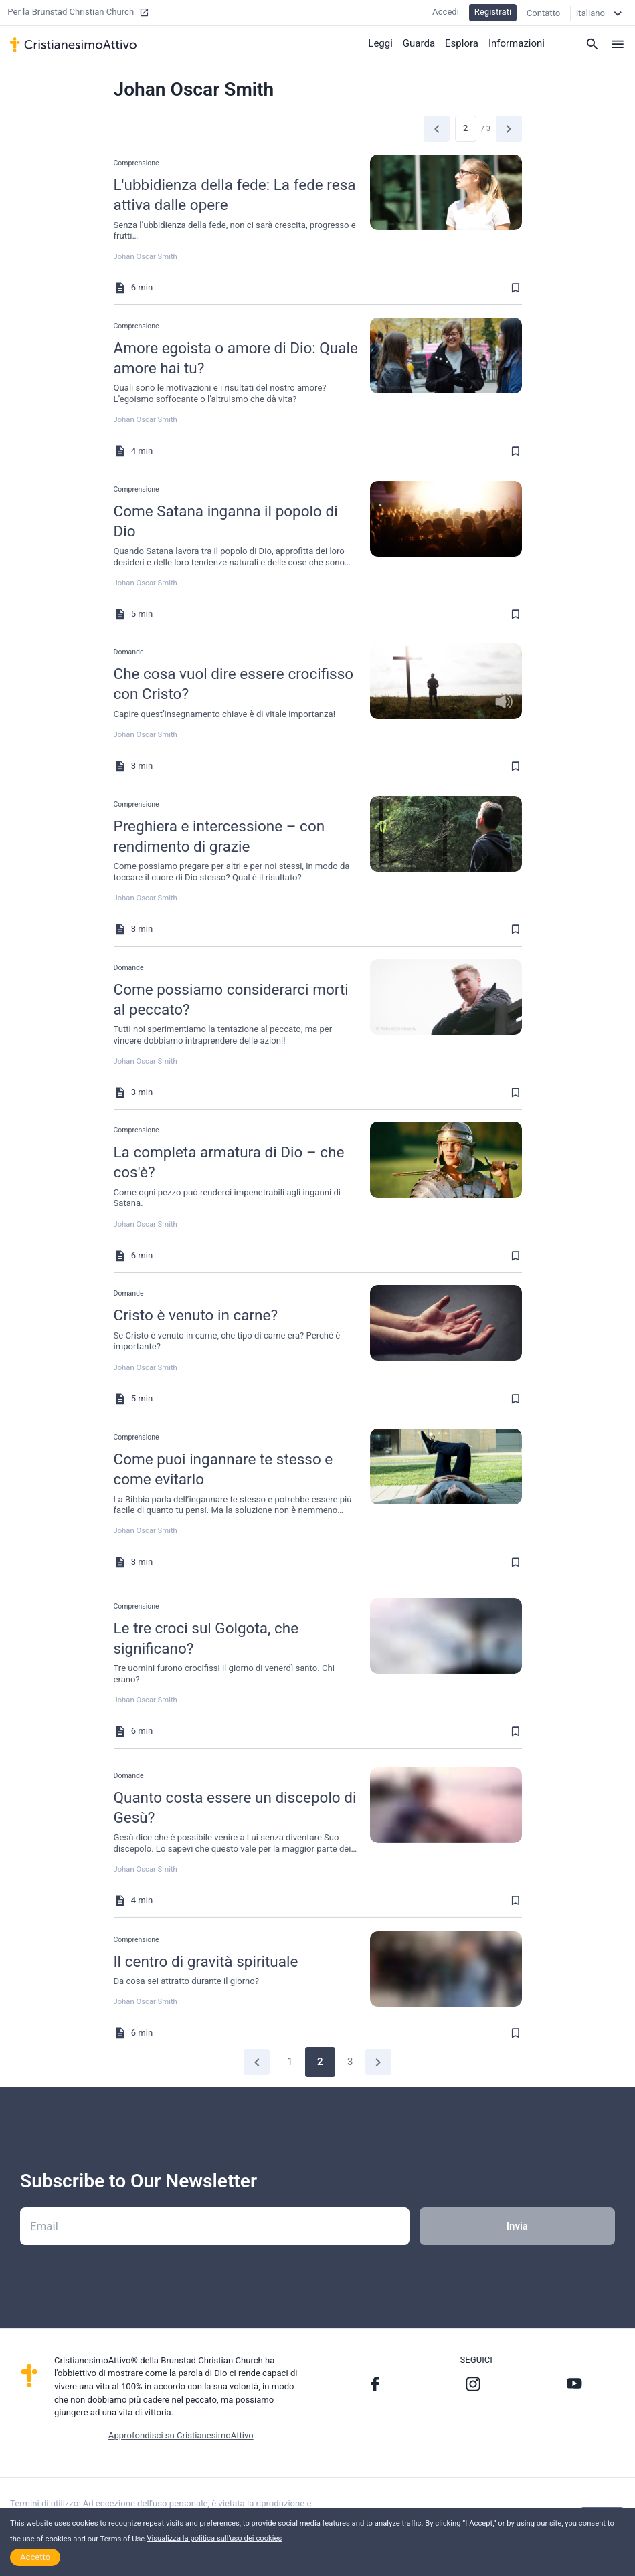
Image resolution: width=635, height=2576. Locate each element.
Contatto (544, 13)
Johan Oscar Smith (145, 256)
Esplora (461, 43)
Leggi (380, 43)
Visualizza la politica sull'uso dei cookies (214, 2538)
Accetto (35, 2557)
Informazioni (516, 43)
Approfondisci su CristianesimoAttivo (181, 2435)
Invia (517, 2226)
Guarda (419, 43)
